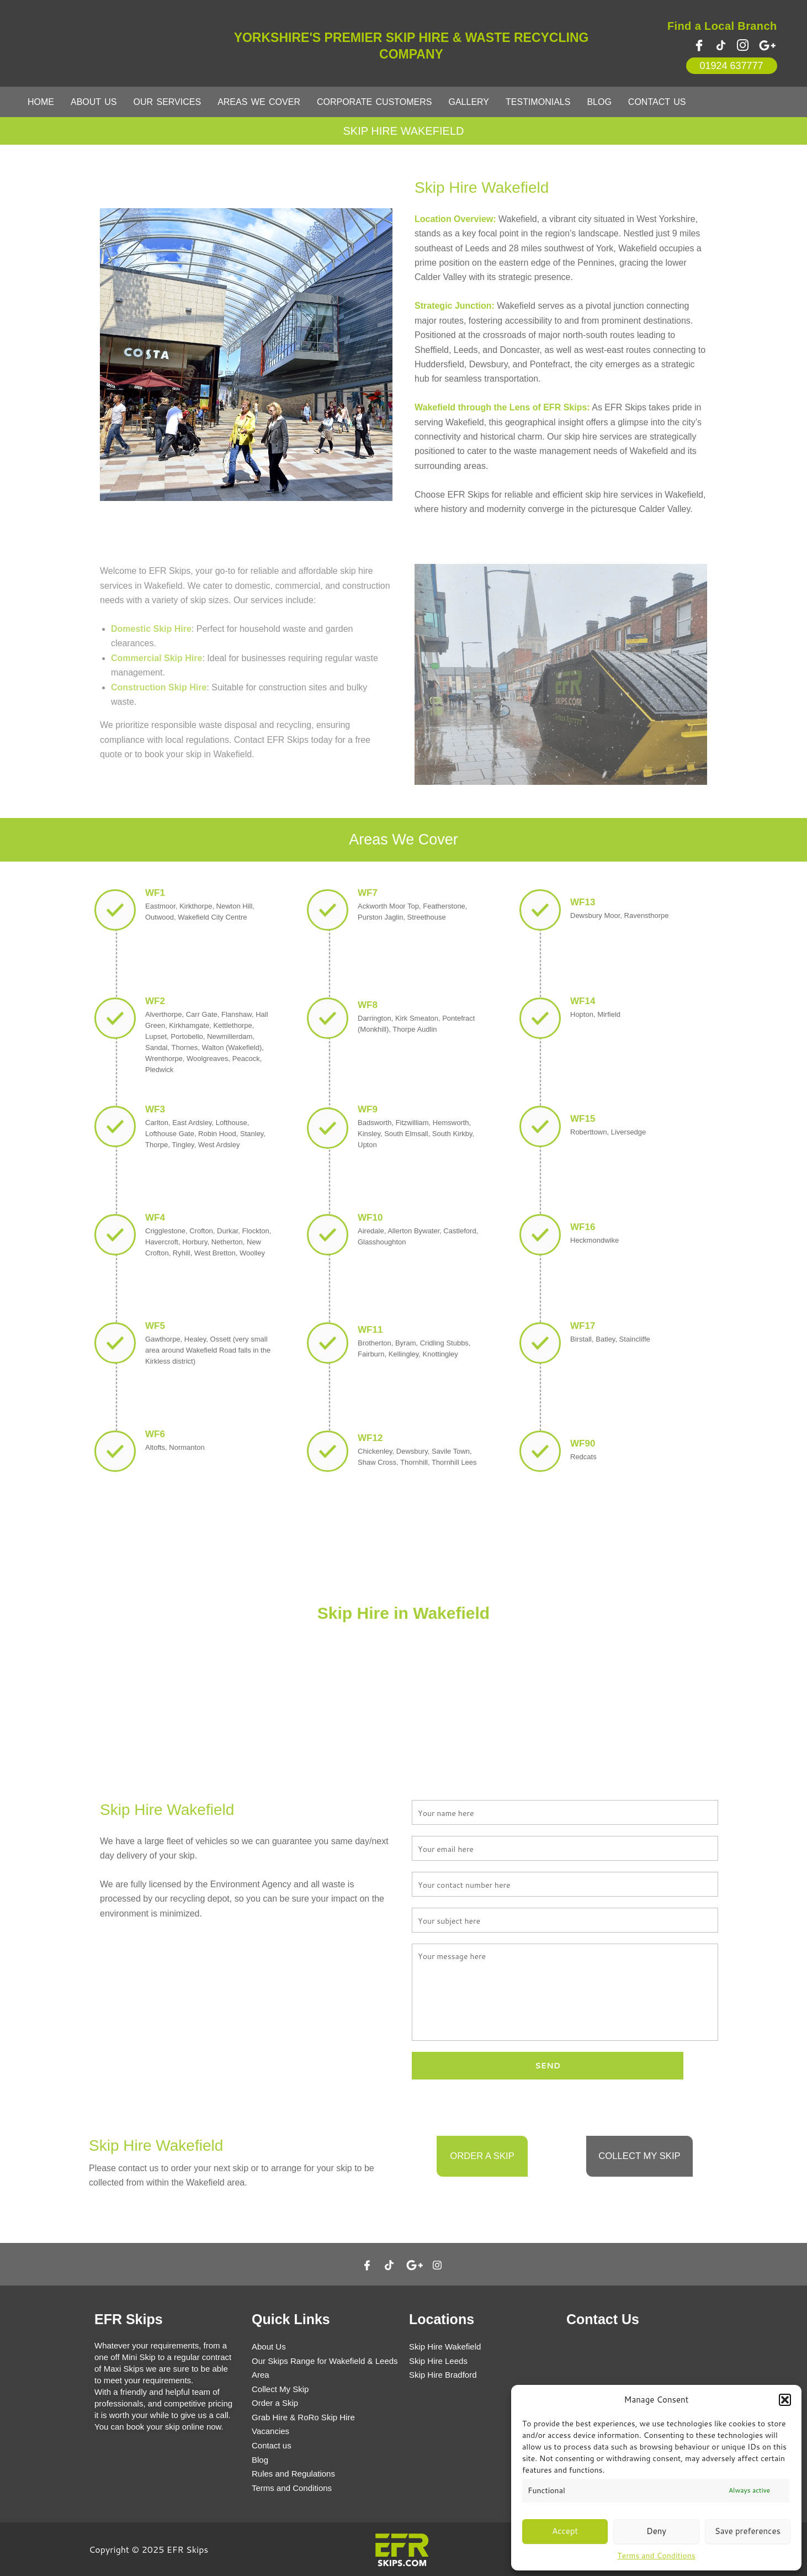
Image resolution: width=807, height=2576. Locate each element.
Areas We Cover (258, 102)
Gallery (468, 102)
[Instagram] (437, 2263)
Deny (656, 2531)
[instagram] (742, 45)
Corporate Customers (374, 102)
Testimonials (538, 102)
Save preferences (748, 2531)
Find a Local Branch (722, 26)
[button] (784, 2399)
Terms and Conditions (656, 2555)
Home (41, 102)
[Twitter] (721, 45)
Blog (599, 102)
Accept (565, 2531)
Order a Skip (482, 2160)
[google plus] (767, 45)
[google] (415, 2263)
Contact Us (657, 102)
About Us (94, 102)
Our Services (167, 102)
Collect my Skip (639, 2160)
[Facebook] (699, 45)
